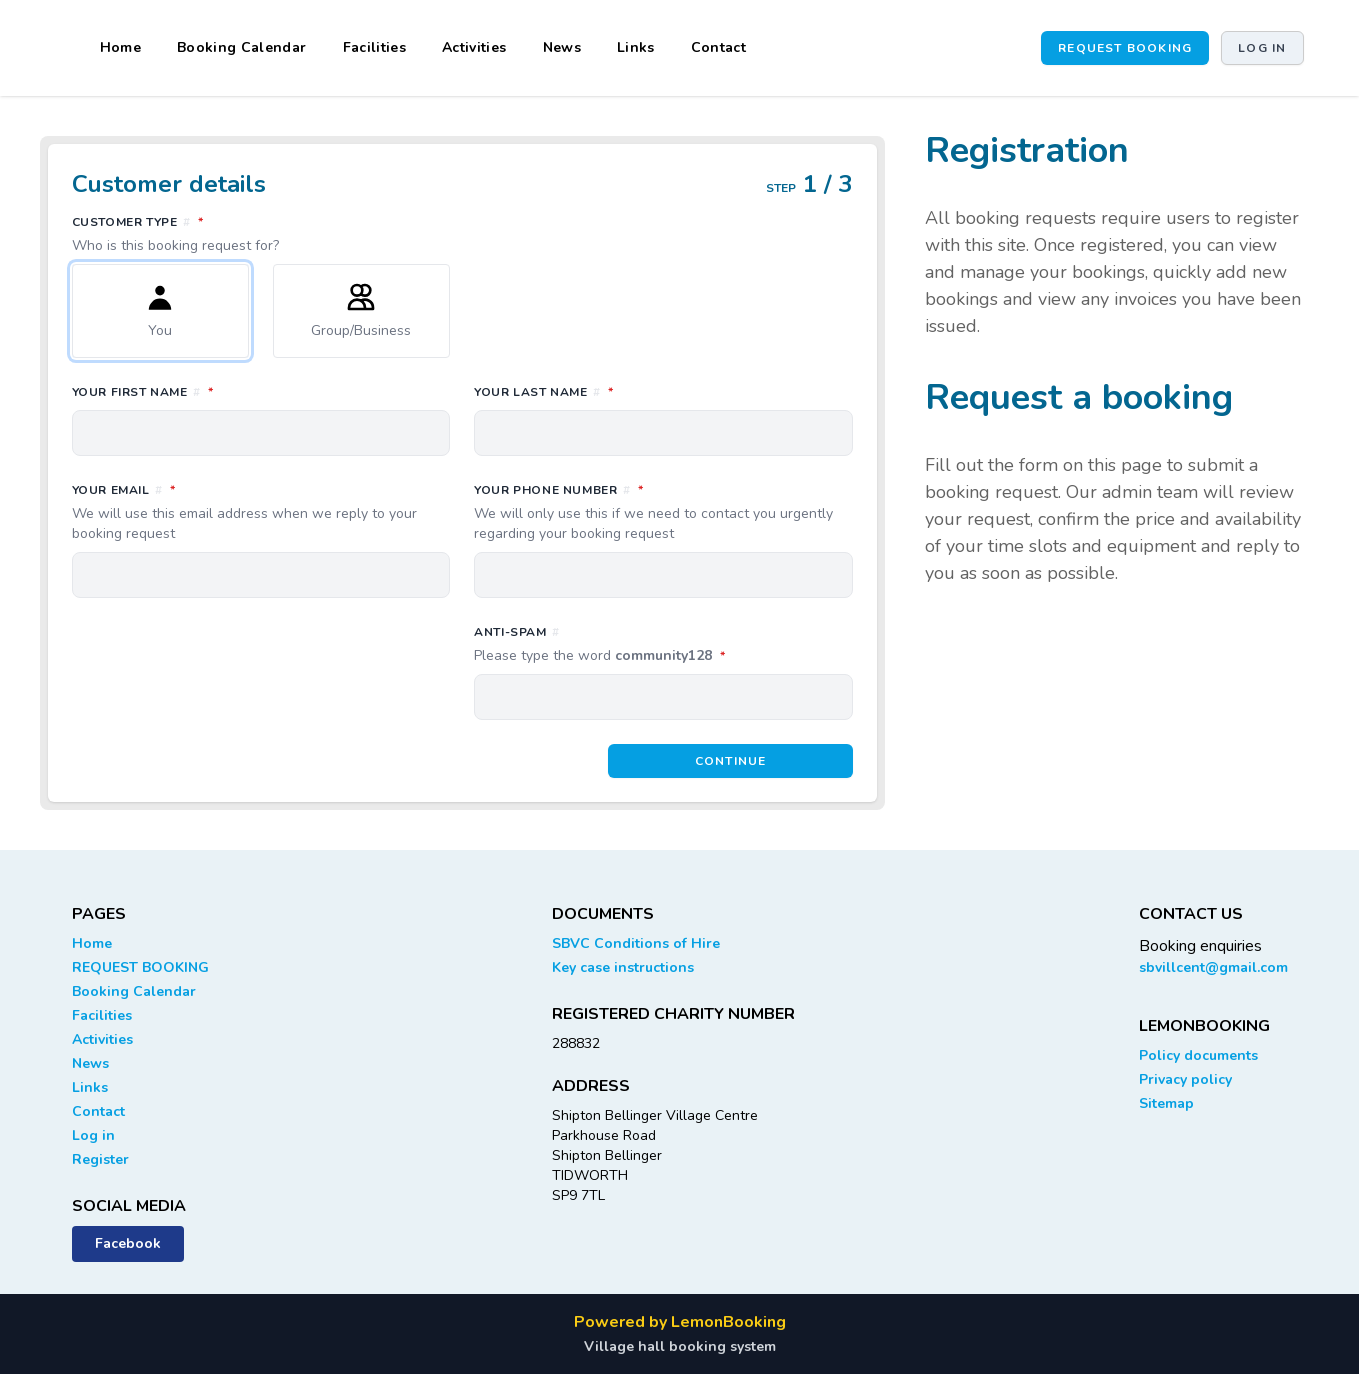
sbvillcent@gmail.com (1213, 967)
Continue (731, 761)
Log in (1262, 48)
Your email (261, 512)
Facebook (128, 1243)
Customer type (462, 234)
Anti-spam (663, 645)
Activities (474, 47)
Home (120, 47)
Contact (718, 47)
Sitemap (1166, 1103)
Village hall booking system (680, 1346)
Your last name (632, 391)
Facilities (375, 47)
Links (636, 47)
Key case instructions (623, 967)
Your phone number (663, 512)
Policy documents (1198, 1055)
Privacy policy (1185, 1079)
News (562, 47)
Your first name (232, 391)
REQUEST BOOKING (1125, 48)
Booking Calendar (242, 47)
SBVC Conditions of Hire (636, 943)
